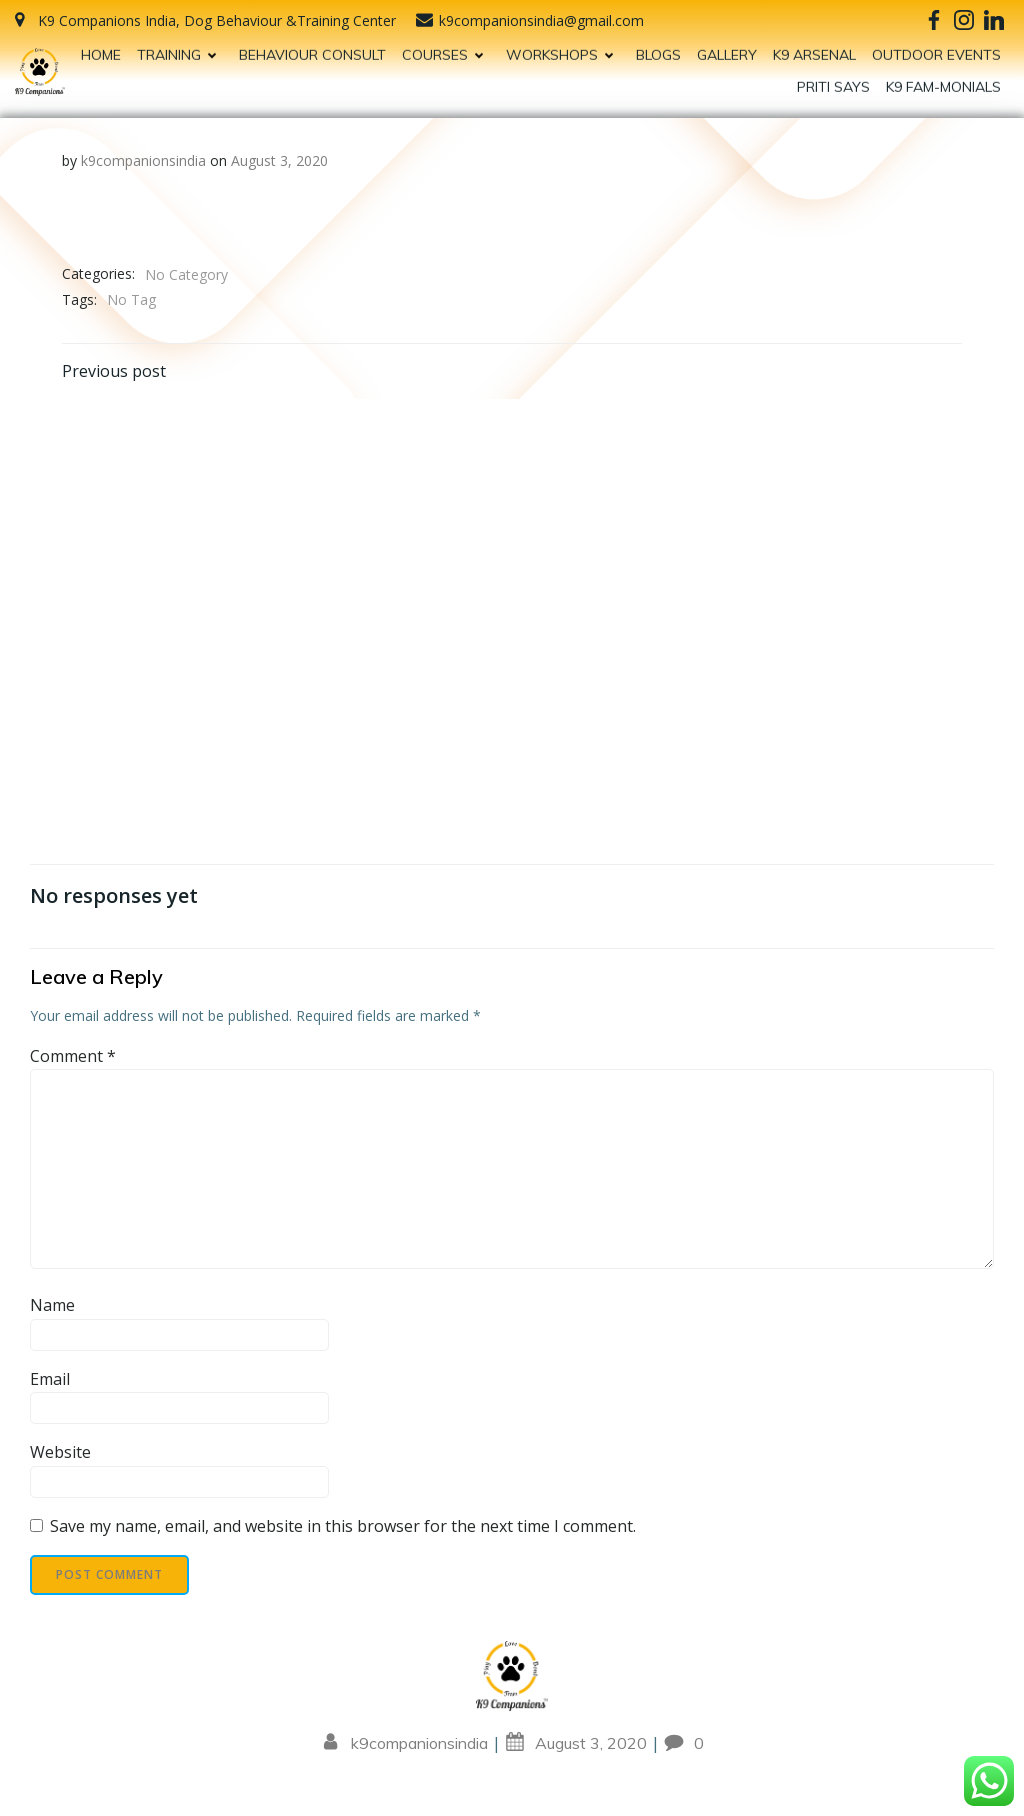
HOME (101, 48)
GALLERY (727, 48)
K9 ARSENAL (814, 48)
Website (60, 1452)
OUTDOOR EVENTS (936, 48)
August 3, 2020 (279, 160)
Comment (73, 1056)
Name (52, 1305)
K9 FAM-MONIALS (943, 80)
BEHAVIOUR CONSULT (312, 48)
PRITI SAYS (833, 80)
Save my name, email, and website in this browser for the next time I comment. (343, 1526)
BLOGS (658, 48)
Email (50, 1379)
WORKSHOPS (563, 48)
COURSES (446, 48)
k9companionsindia (143, 160)
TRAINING (180, 48)
